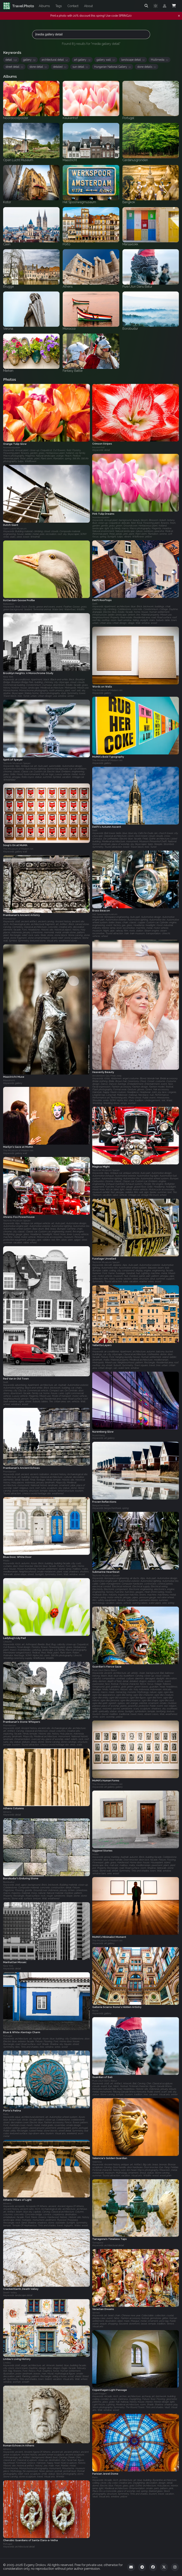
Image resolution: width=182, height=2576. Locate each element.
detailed (59, 66)
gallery (29, 59)
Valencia (97, 2161)
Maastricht (9, 1080)
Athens (7, 1812)
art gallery (82, 59)
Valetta (96, 1348)
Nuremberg (98, 1435)
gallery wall (106, 59)
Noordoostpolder (11, 447)
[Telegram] (142, 2567)
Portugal (7, 2036)
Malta (6, 1560)
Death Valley (10, 2292)
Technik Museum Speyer (17, 763)
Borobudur (8, 1882)
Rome (95, 2010)
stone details (146, 66)
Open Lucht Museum (15, 528)
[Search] (146, 5)
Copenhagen (99, 2393)
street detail (14, 66)
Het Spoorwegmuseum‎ (104, 914)
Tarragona (97, 2242)
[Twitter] (164, 2567)
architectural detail (55, 59)
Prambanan (9, 918)
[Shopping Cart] (173, 5)
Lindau (7, 2362)
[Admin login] (164, 6)
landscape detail (133, 59)
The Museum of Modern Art (107, 690)
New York (8, 676)
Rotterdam (8, 604)
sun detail (80, 66)
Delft (94, 603)
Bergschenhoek (101, 1505)
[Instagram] (175, 2567)
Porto (5, 2114)
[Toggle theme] (155, 6)
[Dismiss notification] (179, 16)
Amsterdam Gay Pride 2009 (106, 1075)
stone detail (38, 66)
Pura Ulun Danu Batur (104, 1670)
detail (11, 59)
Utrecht (7, 1641)
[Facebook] (153, 2567)
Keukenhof (98, 447)
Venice (96, 2312)
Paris (95, 2477)
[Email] (131, 2567)
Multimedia (159, 59)
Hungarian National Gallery (112, 66)
